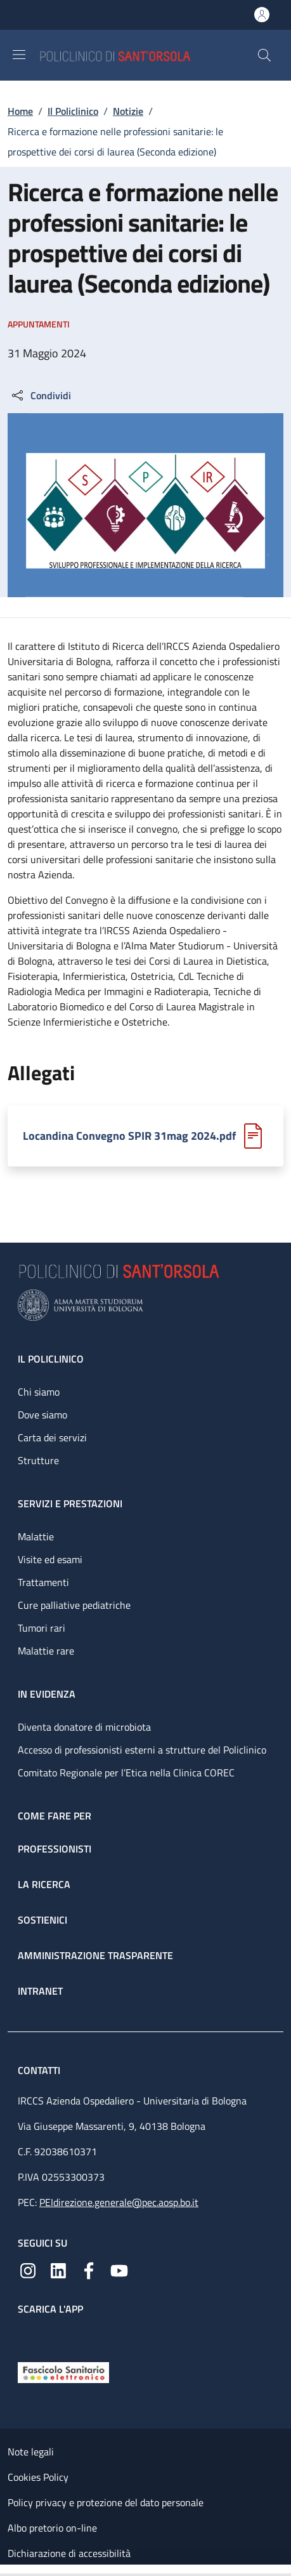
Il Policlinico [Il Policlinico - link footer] (51, 1358)
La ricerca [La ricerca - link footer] (44, 1884)
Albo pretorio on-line (52, 2527)
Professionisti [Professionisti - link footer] (54, 1848)
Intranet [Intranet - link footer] (40, 1990)
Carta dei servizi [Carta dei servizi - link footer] (52, 1437)
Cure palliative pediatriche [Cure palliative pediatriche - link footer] (74, 1605)
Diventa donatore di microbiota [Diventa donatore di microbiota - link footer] (84, 1726)
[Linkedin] (58, 2269)
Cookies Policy (38, 2477)
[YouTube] (119, 2269)
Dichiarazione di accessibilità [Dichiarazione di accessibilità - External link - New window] (69, 2553)
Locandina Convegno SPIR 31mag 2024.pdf (129, 1136)
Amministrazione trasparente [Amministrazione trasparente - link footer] (95, 1955)
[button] (264, 55)
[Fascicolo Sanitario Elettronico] (63, 2371)
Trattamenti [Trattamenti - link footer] (43, 1582)
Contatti (40, 2070)
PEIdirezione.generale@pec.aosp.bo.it (118, 2202)
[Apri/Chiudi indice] (6, 2570)
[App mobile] (28, 2335)
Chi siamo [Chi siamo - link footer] (39, 1391)
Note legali (31, 2451)
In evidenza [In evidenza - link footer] (46, 1693)
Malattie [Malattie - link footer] (36, 1536)
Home (20, 111)
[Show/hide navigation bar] (19, 54)
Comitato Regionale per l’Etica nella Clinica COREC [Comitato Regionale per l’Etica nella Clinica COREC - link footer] (126, 1772)
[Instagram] (28, 2269)
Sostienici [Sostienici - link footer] (42, 1919)
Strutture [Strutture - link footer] (38, 1460)
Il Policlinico (73, 111)
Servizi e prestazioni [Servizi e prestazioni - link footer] (70, 1503)
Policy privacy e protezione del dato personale (106, 2502)
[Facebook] (89, 2269)
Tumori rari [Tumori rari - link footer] (41, 1627)
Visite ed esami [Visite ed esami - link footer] (50, 1559)
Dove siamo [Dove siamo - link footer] (42, 1414)
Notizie (128, 111)
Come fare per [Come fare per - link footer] (54, 1815)
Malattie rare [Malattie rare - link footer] (46, 1650)
